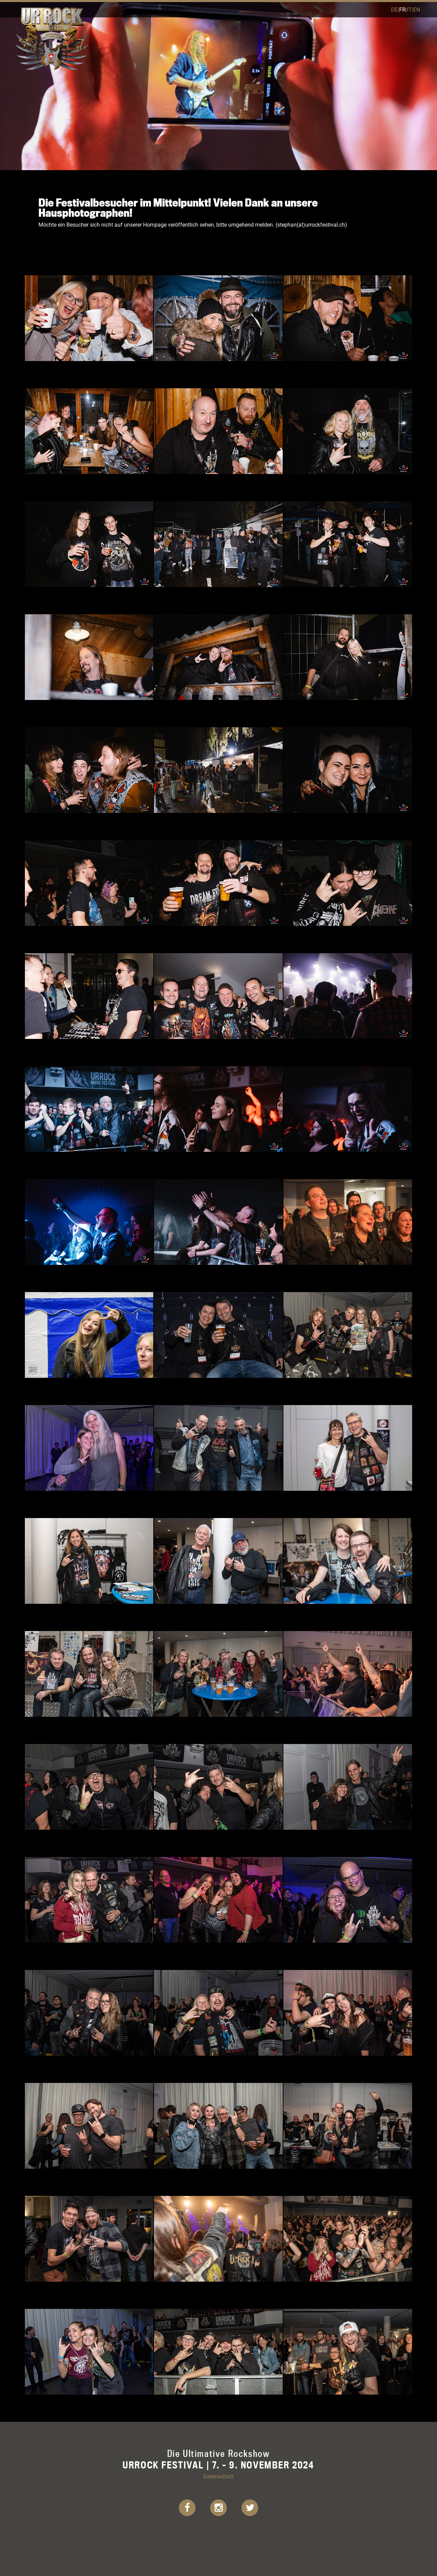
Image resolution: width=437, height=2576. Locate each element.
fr (402, 9)
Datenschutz (218, 2476)
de (394, 9)
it (409, 9)
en (416, 9)
